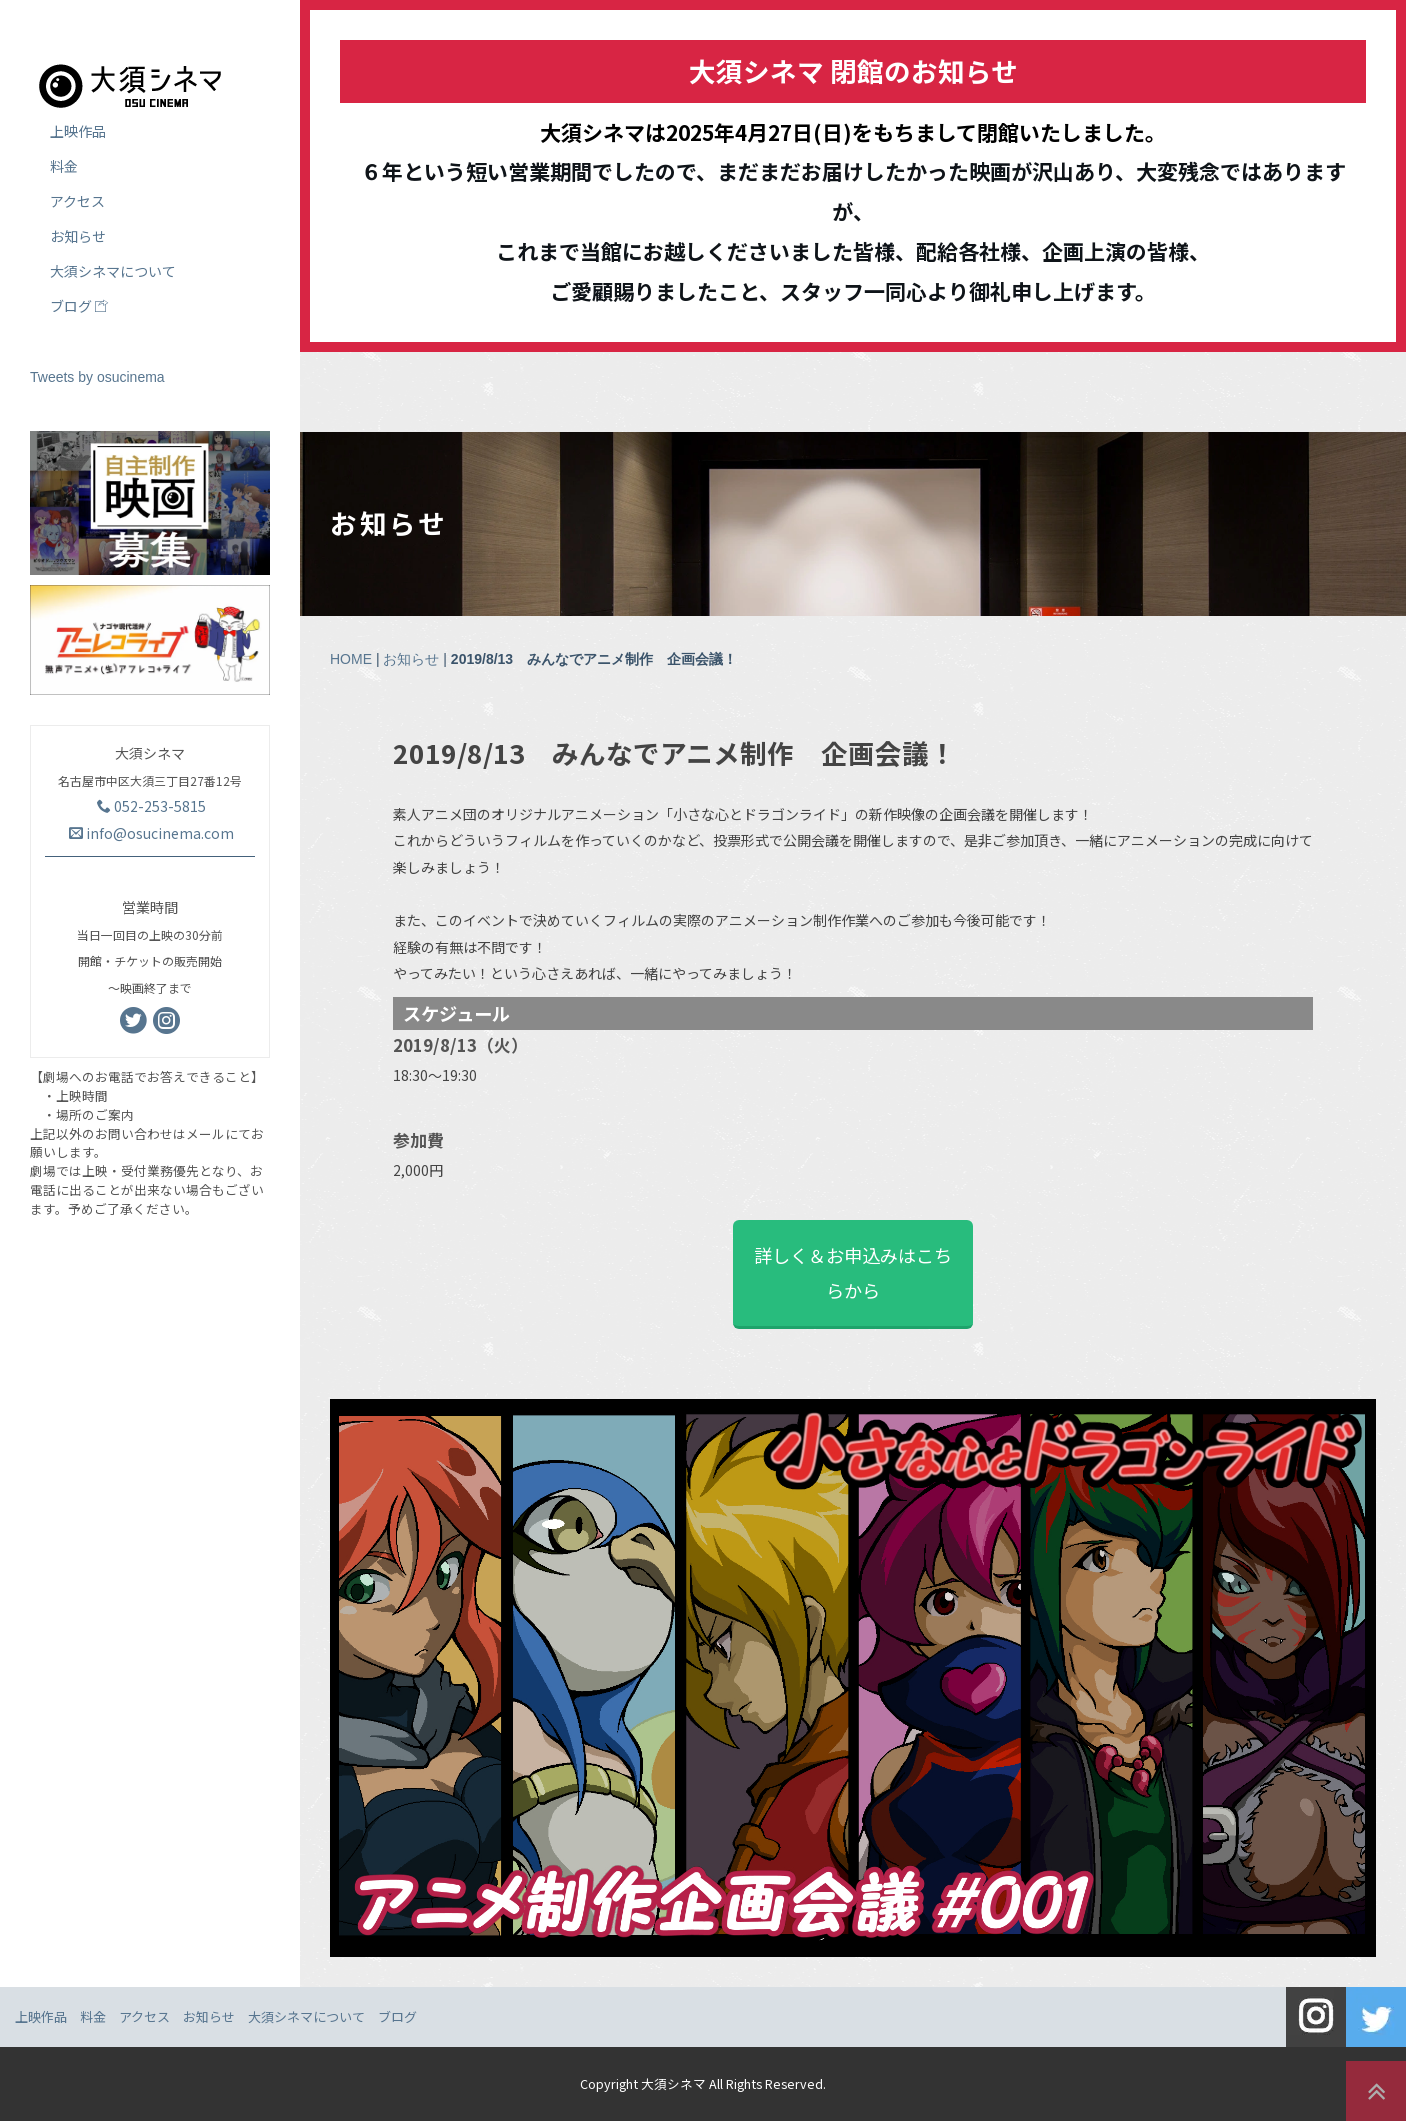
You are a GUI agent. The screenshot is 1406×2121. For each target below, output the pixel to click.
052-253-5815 (151, 806)
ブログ (79, 306)
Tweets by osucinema (97, 377)
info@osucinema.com (151, 833)
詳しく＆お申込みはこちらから (853, 1272)
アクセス (77, 201)
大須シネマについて (113, 271)
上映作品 (78, 131)
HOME (351, 659)
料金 (64, 166)
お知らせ (411, 659)
